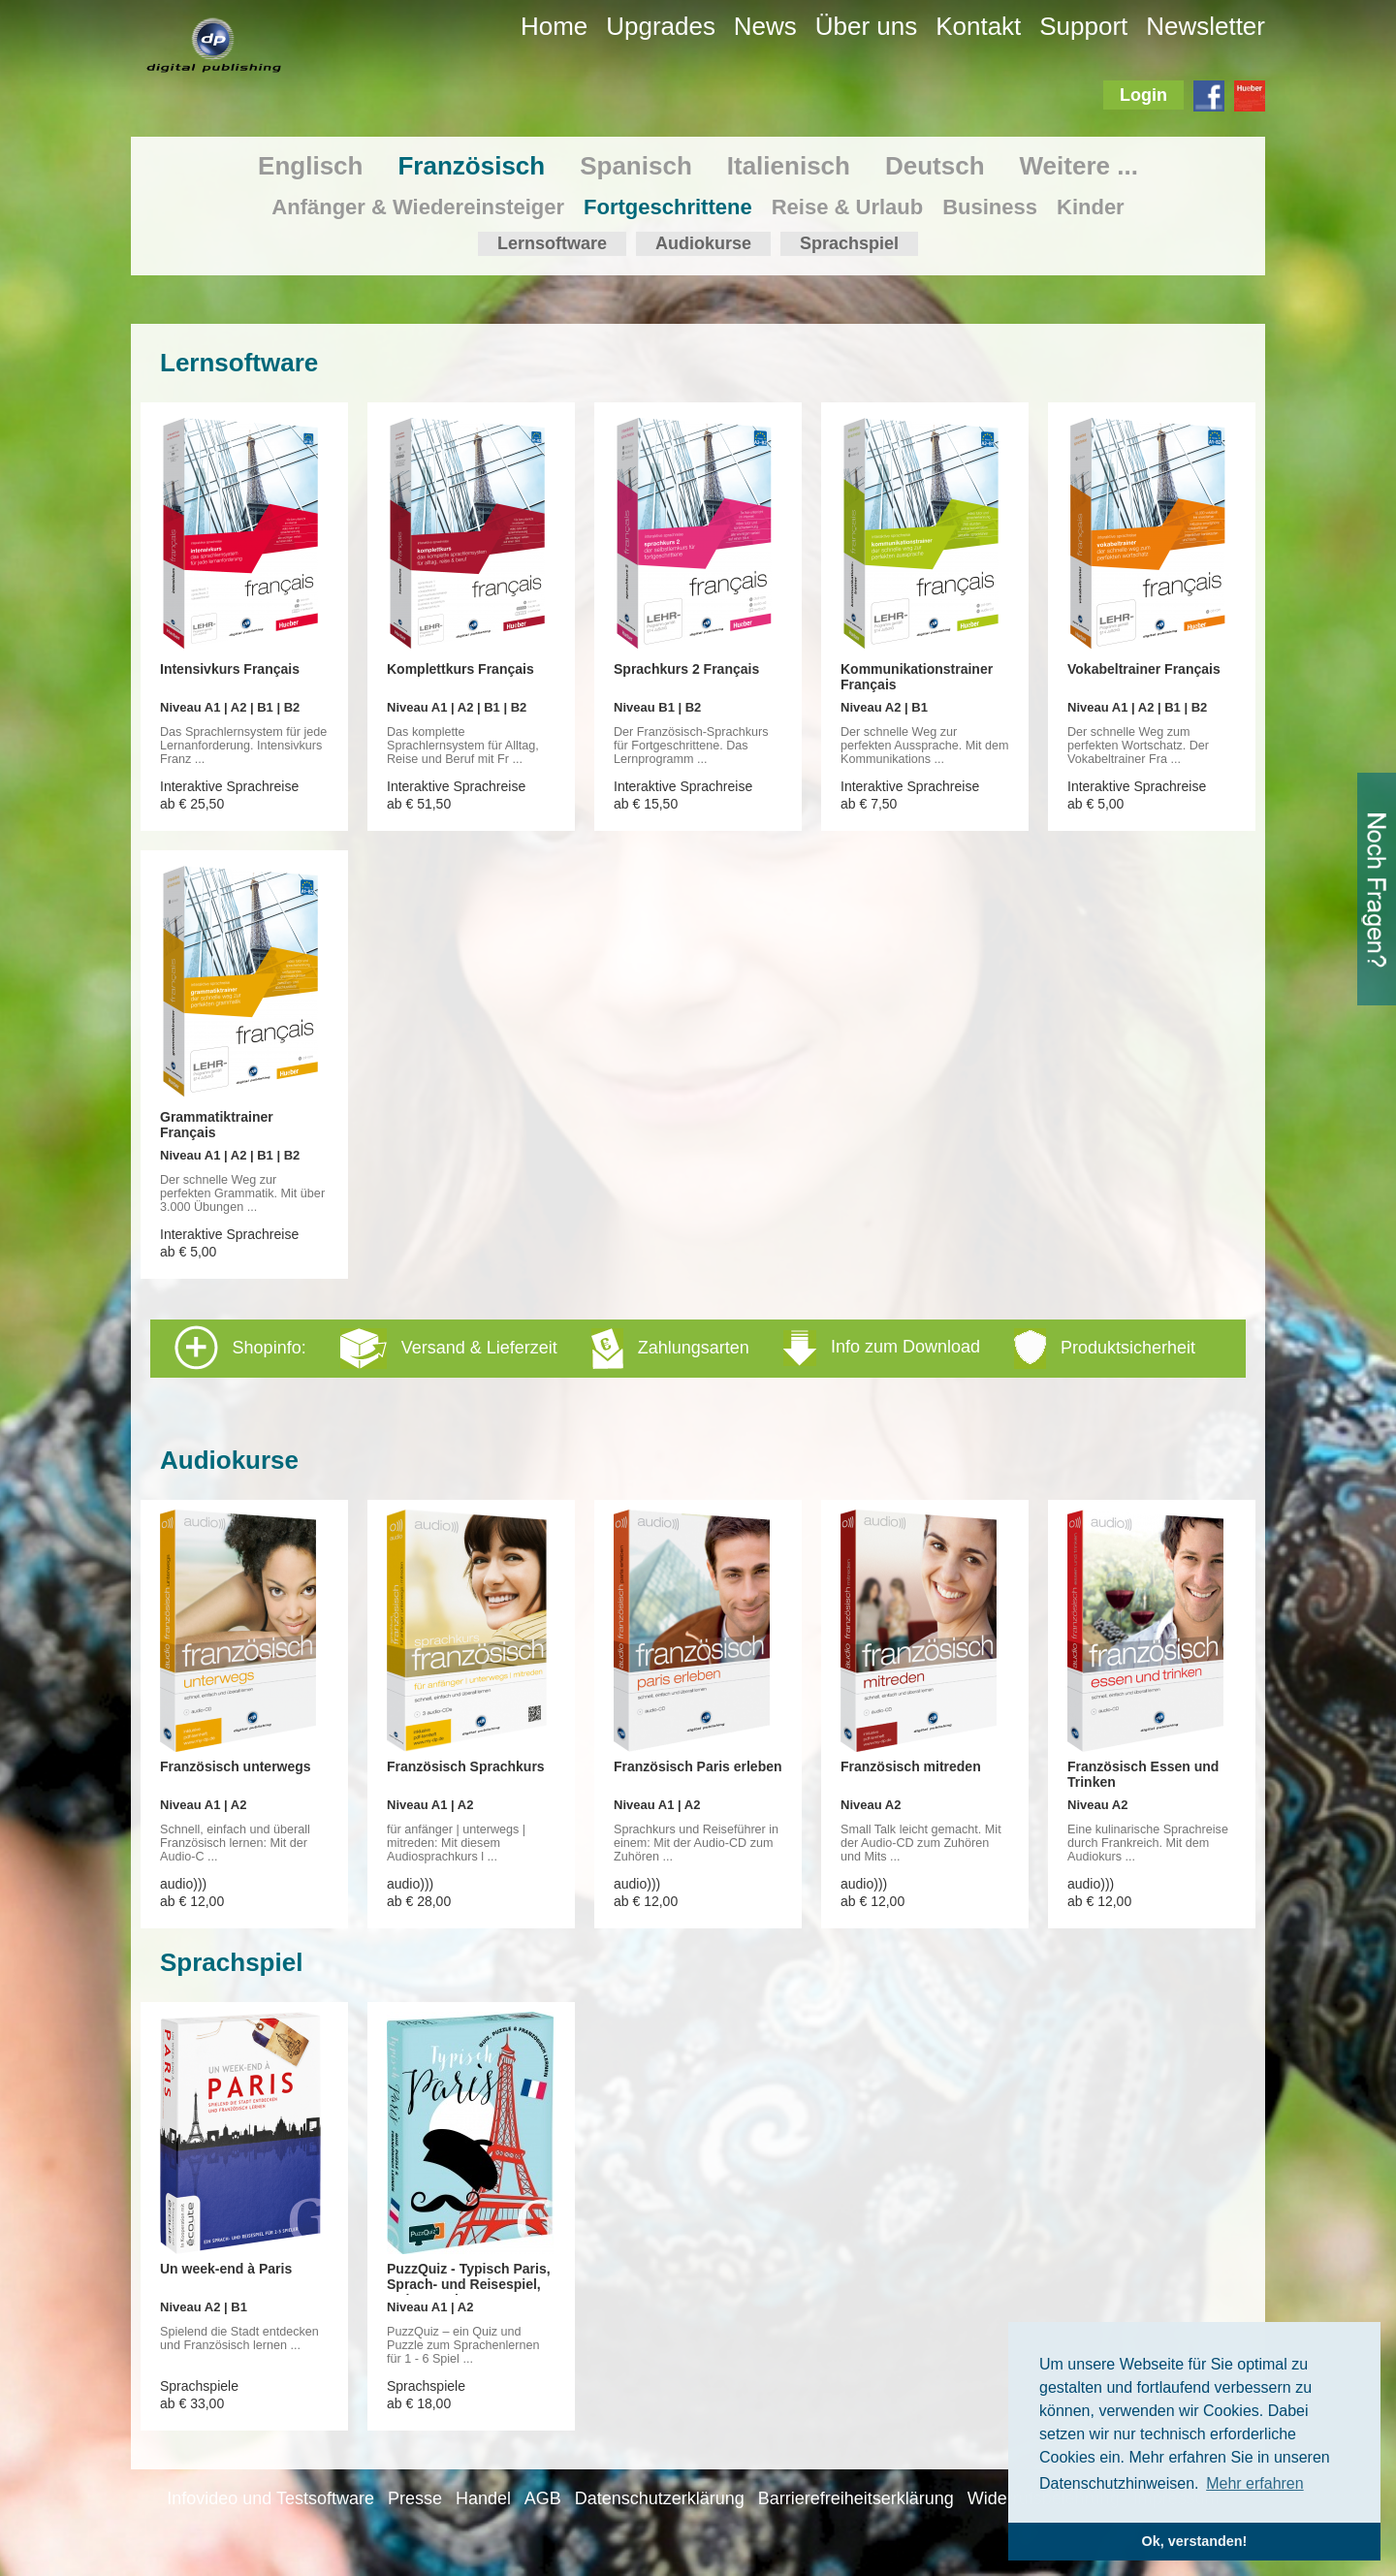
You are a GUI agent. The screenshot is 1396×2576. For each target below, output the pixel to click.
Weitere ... (1079, 165)
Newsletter (1205, 26)
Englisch (310, 165)
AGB (542, 2498)
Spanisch (636, 165)
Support (1083, 26)
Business (989, 207)
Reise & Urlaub (848, 207)
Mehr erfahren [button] (1255, 2483)
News (765, 26)
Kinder (1091, 207)
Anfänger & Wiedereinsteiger (417, 207)
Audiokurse (703, 243)
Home (554, 26)
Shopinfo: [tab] (684, 1347)
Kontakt (978, 26)
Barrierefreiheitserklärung (856, 2498)
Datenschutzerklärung (660, 2498)
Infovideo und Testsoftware (270, 2498)
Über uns (866, 26)
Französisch (471, 165)
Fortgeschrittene (668, 207)
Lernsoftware (552, 243)
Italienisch (788, 165)
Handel (483, 2498)
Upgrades (660, 26)
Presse (415, 2498)
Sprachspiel (849, 243)
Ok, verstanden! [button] (1195, 2541)
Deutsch (935, 165)
